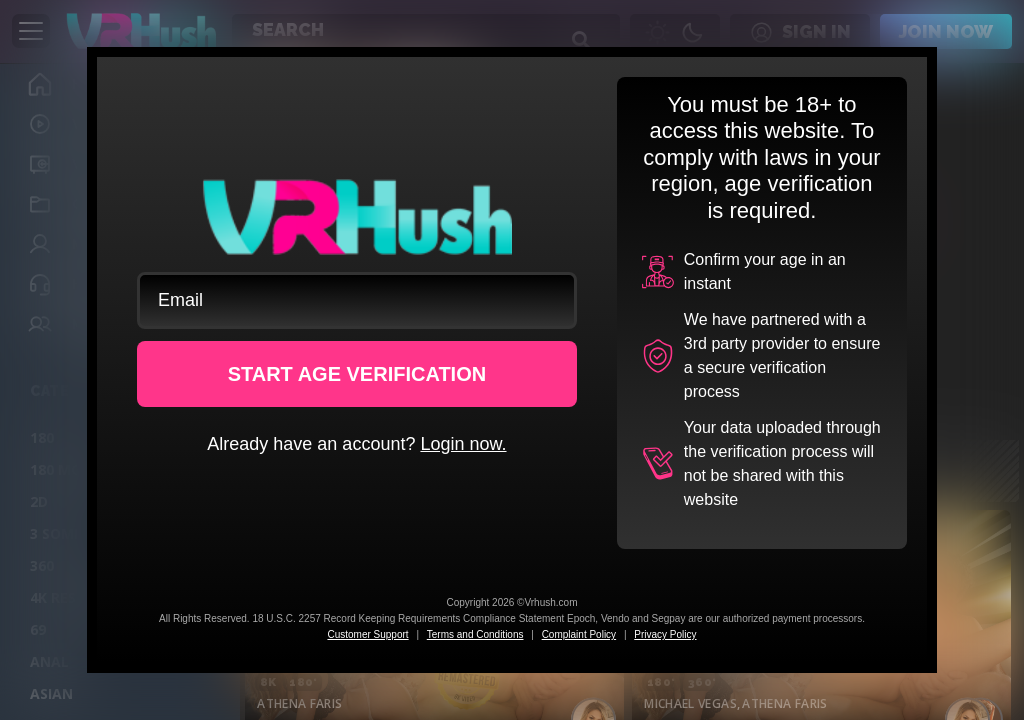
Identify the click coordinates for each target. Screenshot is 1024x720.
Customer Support (367, 634)
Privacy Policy (665, 634)
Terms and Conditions (475, 634)
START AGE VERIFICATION (357, 374)
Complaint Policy (579, 634)
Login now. (463, 444)
